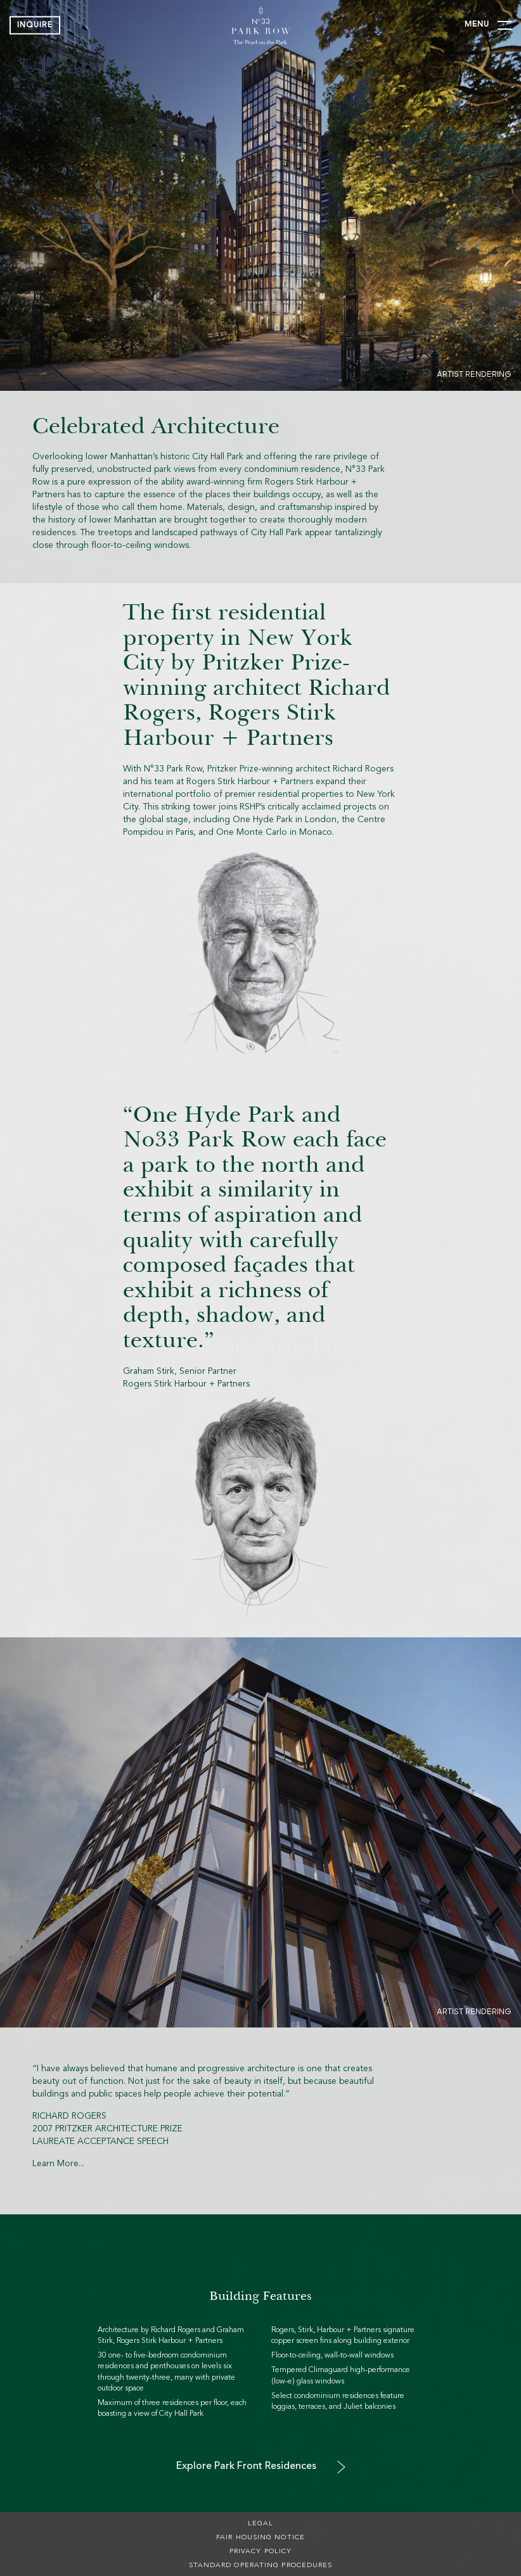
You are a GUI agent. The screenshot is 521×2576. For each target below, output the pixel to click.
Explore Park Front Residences (246, 2466)
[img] (260, 25)
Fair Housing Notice (260, 2537)
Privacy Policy (260, 2551)
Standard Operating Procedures (261, 2565)
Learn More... (58, 2163)
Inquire (35, 25)
